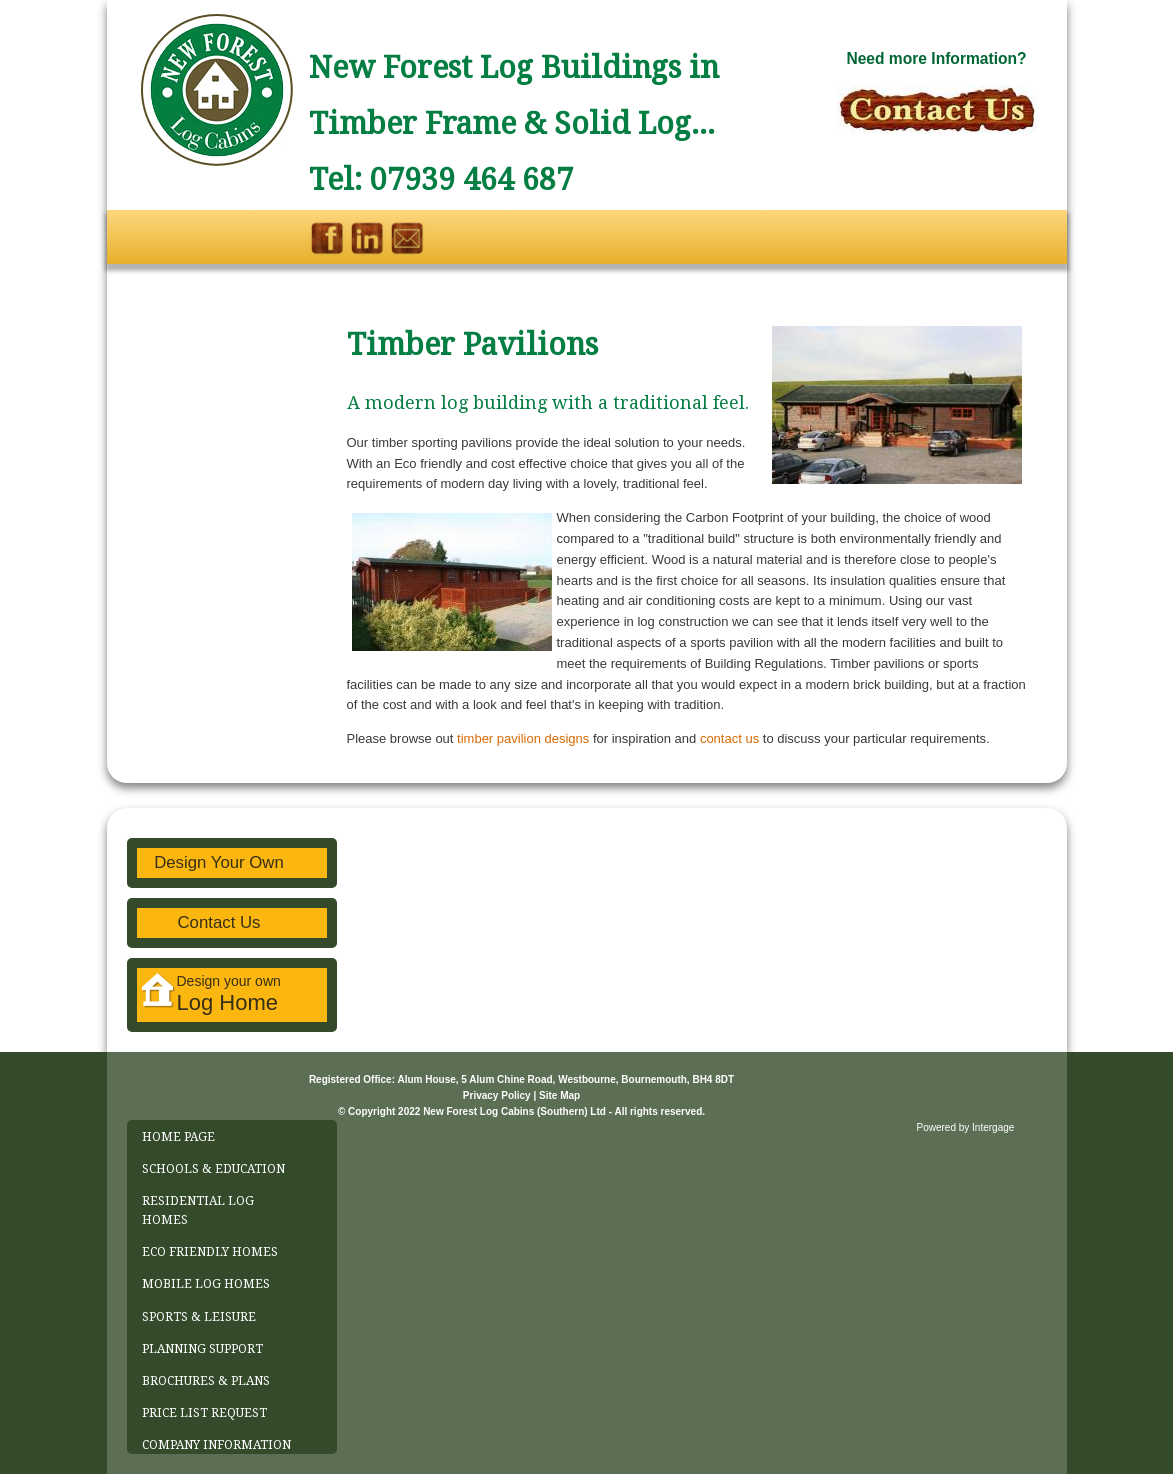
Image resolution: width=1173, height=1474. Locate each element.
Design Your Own (219, 862)
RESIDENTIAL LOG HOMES (198, 1210)
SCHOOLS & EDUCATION (213, 1169)
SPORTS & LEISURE (199, 1317)
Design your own (211, 994)
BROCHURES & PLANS (206, 1381)
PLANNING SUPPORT (202, 1349)
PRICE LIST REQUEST (204, 1413)
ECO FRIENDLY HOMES (210, 1252)
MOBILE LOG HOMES (206, 1284)
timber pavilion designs (525, 738)
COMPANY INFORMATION (216, 1445)
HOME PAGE (178, 1137)
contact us (729, 738)
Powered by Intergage (966, 1127)
